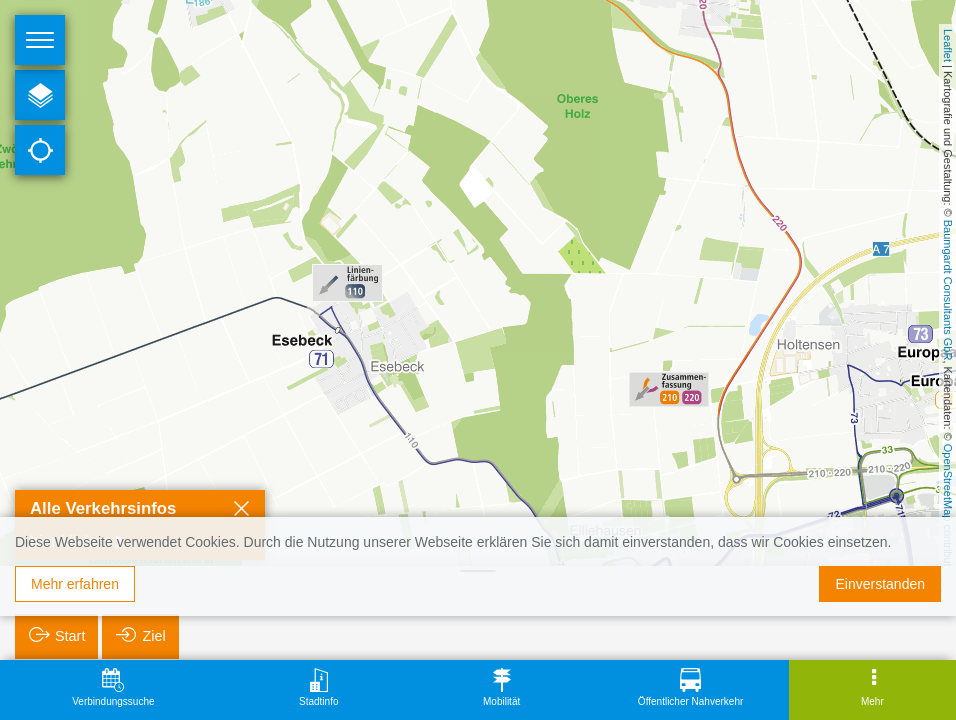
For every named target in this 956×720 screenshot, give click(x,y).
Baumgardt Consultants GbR (948, 290)
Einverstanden (880, 584)
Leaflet (948, 45)
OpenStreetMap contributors (948, 513)
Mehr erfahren (75, 584)
